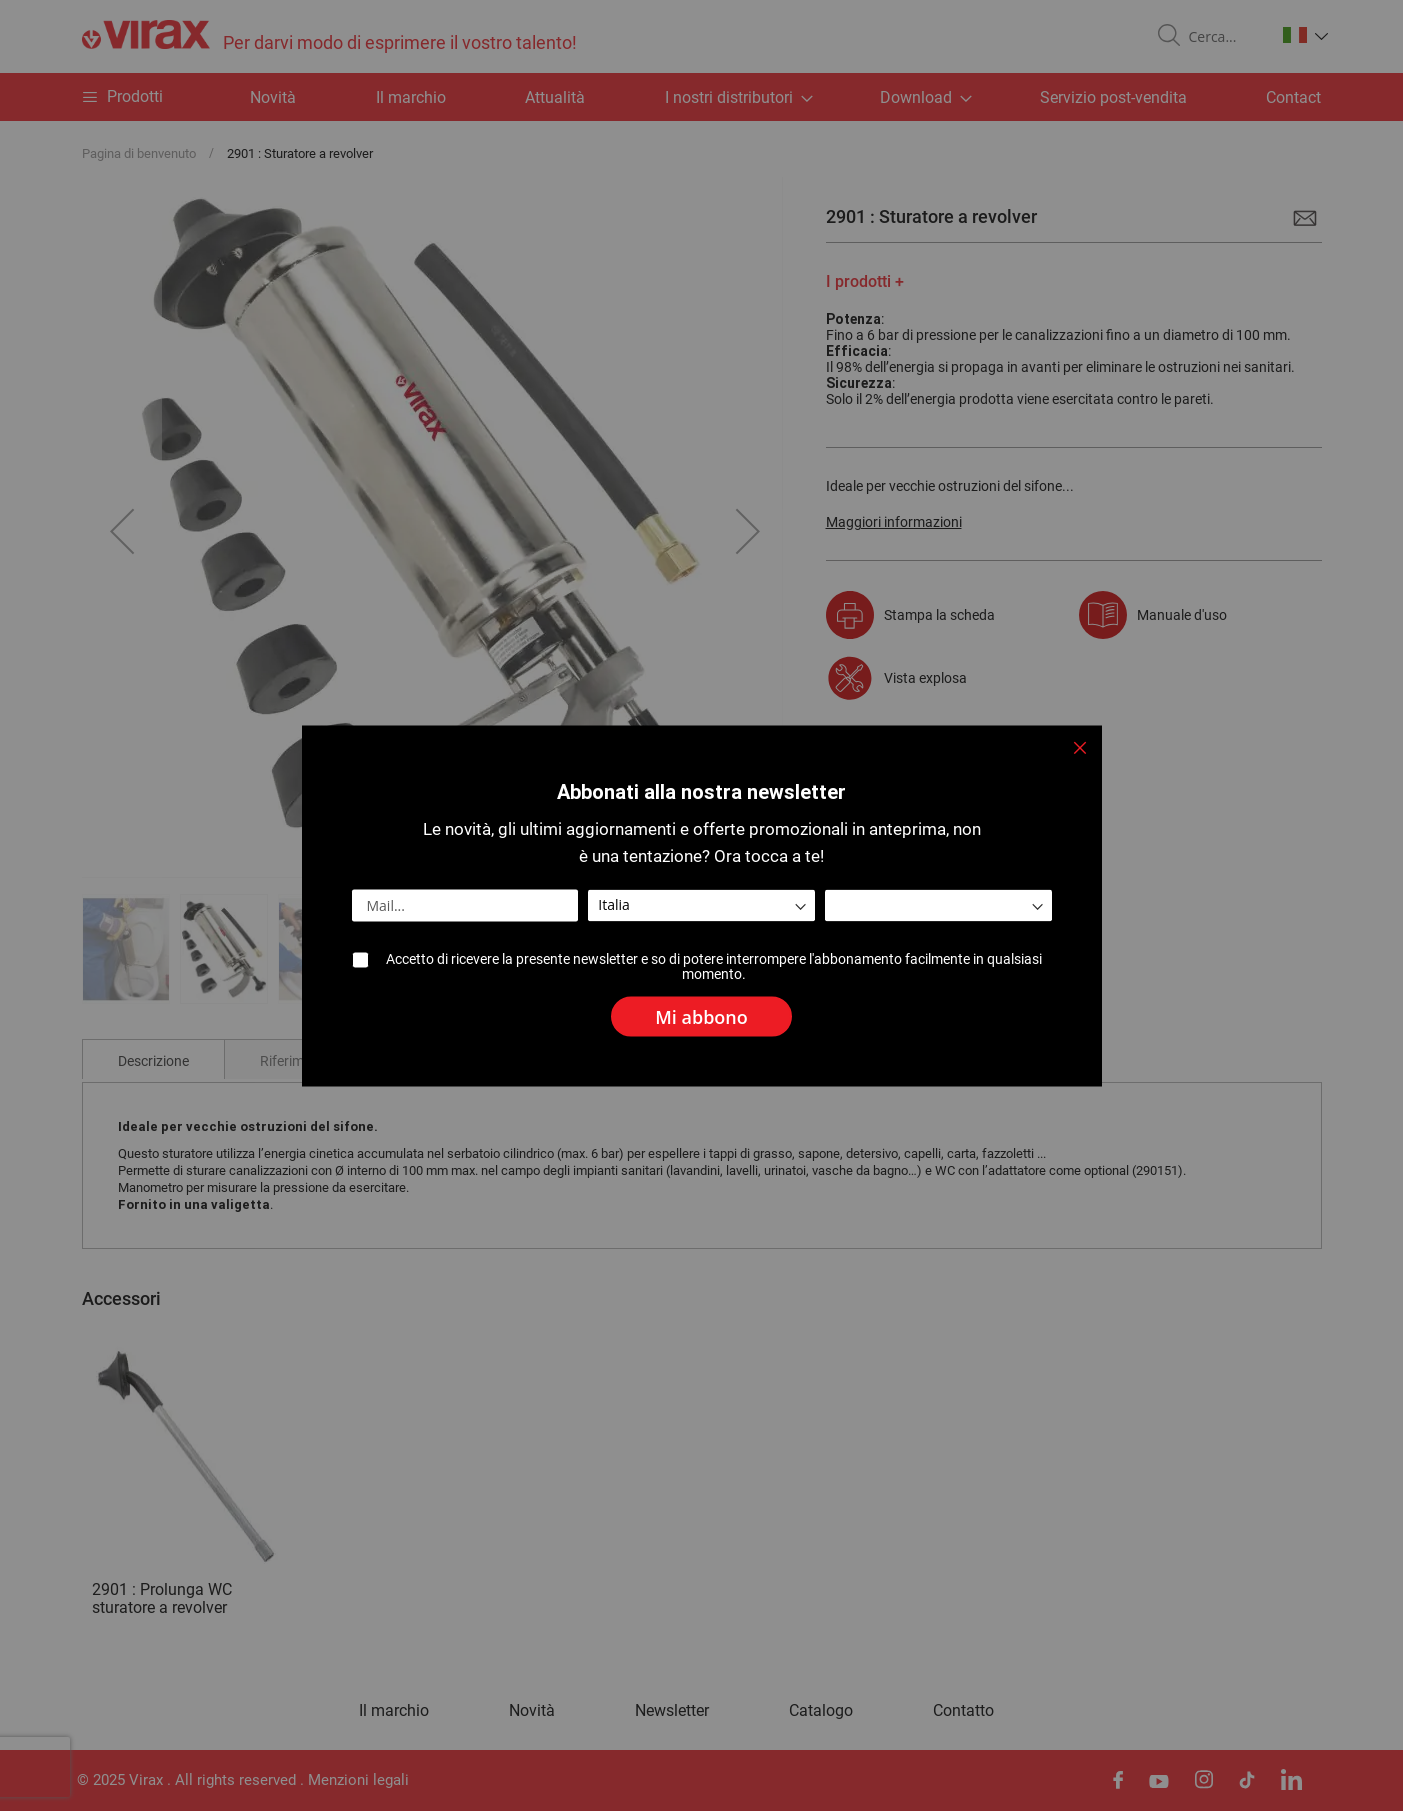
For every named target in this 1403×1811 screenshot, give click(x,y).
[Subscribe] (701, 1009)
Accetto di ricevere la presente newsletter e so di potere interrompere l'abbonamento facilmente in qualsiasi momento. (714, 966)
